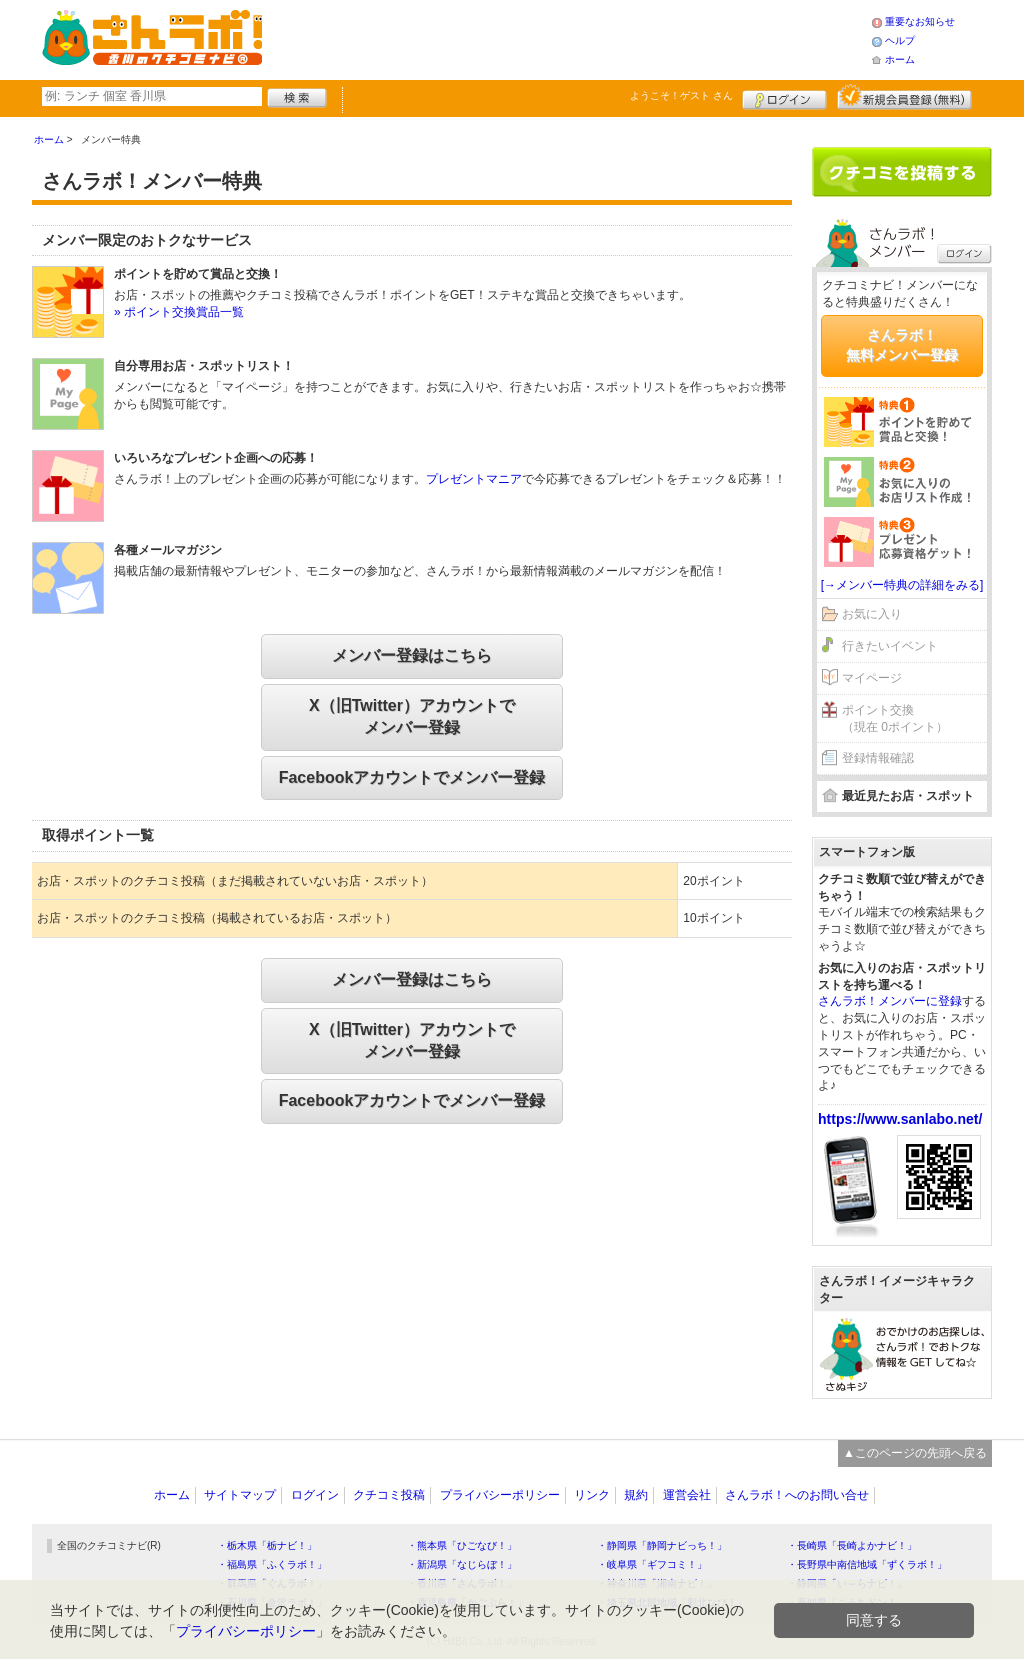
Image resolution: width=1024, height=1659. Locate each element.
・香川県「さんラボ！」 (462, 1583)
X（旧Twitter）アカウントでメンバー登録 (412, 716)
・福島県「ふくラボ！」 (272, 1564)
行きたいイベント (890, 646)
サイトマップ (240, 1495)
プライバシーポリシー (500, 1495)
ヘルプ (900, 40)
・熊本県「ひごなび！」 (462, 1545)
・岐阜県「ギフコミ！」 (652, 1564)
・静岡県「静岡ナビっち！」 (662, 1545)
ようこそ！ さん (681, 95)
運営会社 (687, 1495)
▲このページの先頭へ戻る (915, 1453)
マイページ (872, 678)
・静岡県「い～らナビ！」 (847, 1583)
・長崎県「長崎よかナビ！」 (852, 1545)
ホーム (900, 59)
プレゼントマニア (474, 479)
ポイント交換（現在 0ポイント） (895, 718)
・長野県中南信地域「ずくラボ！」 (867, 1564)
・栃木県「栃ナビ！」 (267, 1545)
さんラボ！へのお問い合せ (797, 1495)
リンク (592, 1495)
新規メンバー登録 (904, 97)
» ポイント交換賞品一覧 (179, 312)
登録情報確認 (878, 758)
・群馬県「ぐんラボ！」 (272, 1583)
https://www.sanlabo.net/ (900, 1119)
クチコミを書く (902, 172)
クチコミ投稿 (389, 1495)
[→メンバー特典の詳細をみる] (902, 585)
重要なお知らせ (920, 21)
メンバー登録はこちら (412, 655)
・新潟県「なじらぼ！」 (462, 1564)
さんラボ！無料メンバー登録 (902, 345)
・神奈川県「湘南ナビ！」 (657, 1583)
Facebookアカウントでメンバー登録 (412, 777)
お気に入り (872, 614)
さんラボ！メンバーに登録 (890, 1001)
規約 (636, 1495)
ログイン (784, 97)
